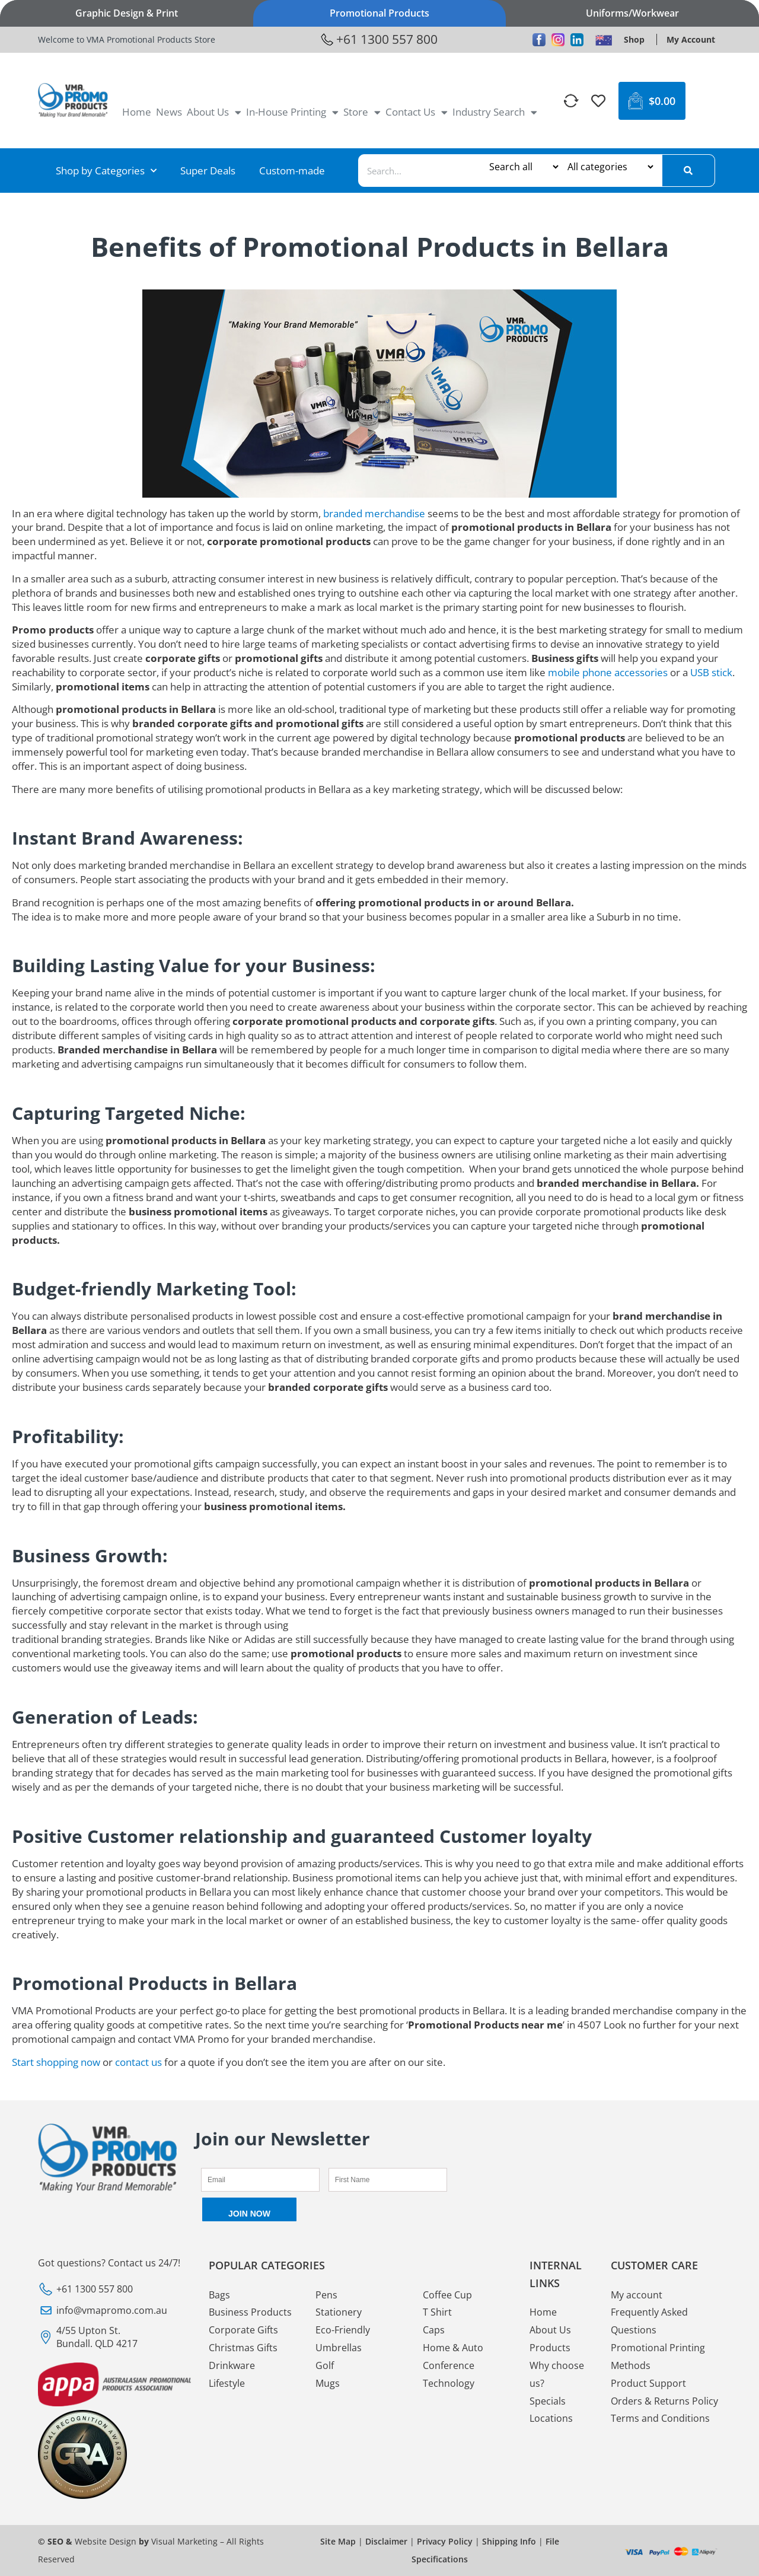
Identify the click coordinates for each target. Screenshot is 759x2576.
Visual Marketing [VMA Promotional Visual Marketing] (184, 2541)
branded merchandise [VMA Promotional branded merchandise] (374, 513)
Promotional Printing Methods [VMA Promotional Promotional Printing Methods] (658, 2356)
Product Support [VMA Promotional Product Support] (648, 2383)
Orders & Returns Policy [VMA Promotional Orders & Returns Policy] (664, 2401)
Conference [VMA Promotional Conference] (448, 2365)
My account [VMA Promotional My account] (636, 2294)
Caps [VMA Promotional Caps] (434, 2329)
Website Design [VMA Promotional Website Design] (105, 2541)
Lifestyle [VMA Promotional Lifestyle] (227, 2383)
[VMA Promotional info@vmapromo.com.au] (114, 2310)
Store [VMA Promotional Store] (362, 112)
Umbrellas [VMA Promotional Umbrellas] (338, 2347)
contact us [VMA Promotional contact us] (138, 2062)
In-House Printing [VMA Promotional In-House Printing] (292, 112)
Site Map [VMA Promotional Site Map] (338, 2541)
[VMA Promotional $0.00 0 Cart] (651, 101)
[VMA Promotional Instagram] (558, 39)
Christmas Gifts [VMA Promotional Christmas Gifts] (243, 2347)
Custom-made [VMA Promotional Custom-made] (292, 170)
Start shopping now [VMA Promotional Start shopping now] (56, 2062)
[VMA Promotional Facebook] (539, 39)
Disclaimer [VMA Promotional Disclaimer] (386, 2541)
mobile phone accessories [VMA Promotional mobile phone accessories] (608, 672)
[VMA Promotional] (572, 100)
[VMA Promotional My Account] (690, 39)
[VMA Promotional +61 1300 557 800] (379, 39)
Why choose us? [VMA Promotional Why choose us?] (557, 2374)
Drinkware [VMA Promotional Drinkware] (232, 2365)
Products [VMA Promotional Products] (550, 2347)
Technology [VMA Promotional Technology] (448, 2383)
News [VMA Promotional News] (169, 112)
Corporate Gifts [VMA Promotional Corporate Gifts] (243, 2329)
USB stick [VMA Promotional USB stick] (711, 672)
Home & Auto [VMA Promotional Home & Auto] (453, 2347)
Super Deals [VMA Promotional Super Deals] (207, 170)
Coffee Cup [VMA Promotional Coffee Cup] (447, 2294)
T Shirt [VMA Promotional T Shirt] (437, 2312)
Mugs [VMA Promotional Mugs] (327, 2383)
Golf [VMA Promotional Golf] (324, 2365)
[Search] (688, 170)
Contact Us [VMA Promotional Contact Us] (416, 112)
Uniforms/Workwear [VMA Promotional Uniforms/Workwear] (632, 13)
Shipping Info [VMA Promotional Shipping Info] (509, 2541)
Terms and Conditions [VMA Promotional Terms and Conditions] (660, 2418)
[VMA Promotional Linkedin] (576, 39)
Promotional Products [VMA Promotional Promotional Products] (379, 13)
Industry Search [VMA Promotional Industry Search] (494, 112)
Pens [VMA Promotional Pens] (326, 2294)
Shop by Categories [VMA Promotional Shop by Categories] (106, 170)
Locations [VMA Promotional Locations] (551, 2418)
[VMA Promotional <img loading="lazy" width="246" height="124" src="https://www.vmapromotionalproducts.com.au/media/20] (73, 101)
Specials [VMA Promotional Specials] (548, 2401)
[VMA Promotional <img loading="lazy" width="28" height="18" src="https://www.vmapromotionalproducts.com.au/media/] (603, 40)
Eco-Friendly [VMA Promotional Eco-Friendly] (342, 2329)
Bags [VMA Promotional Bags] (219, 2294)
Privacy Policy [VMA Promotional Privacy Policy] (445, 2541)
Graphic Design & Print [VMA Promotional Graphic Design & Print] (126, 13)
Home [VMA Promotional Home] (136, 112)
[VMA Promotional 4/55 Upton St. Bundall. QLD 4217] (114, 2337)
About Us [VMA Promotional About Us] (214, 112)
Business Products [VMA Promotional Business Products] (250, 2312)
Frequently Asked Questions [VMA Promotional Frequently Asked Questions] (649, 2321)
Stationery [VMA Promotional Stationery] (338, 2312)
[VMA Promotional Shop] (634, 39)
